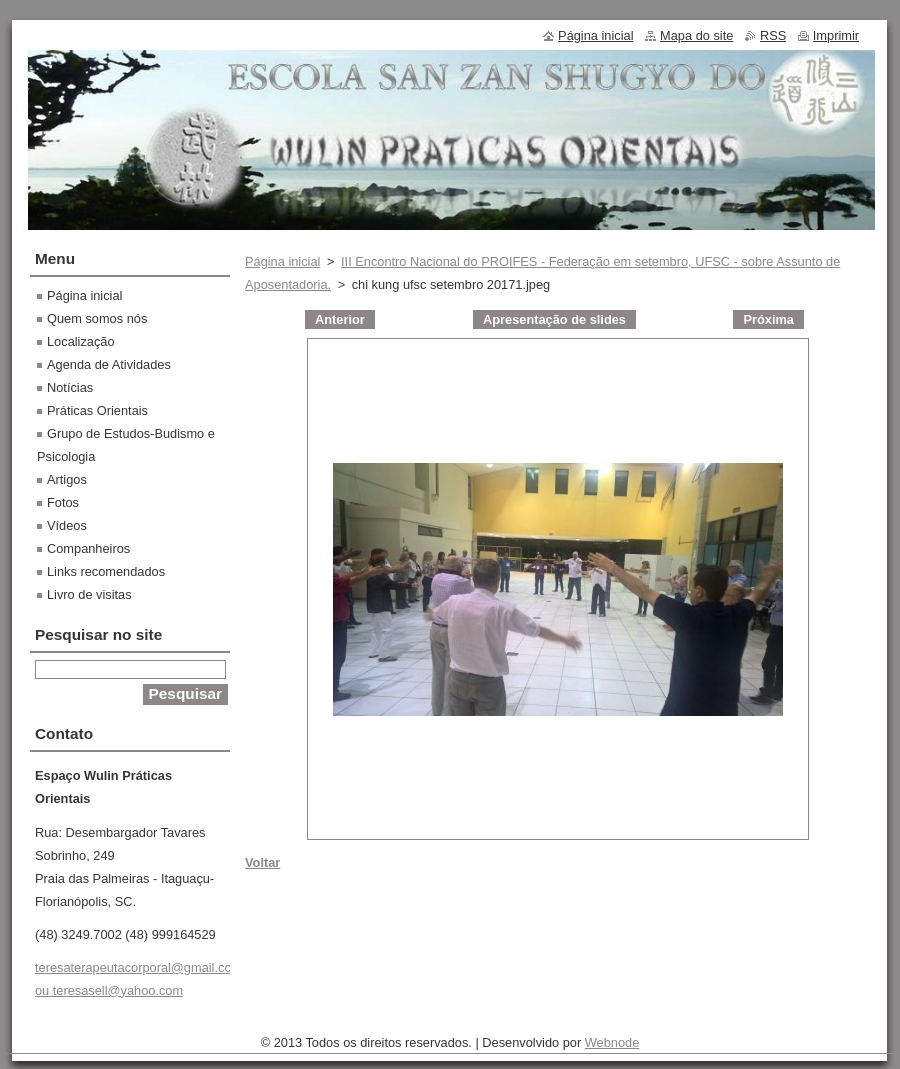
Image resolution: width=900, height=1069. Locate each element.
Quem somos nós (97, 318)
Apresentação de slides (554, 319)
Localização (81, 341)
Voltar (262, 862)
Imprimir (836, 35)
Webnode (612, 1042)
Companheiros (88, 548)
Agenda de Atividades (109, 364)
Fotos (63, 502)
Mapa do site (696, 35)
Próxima (768, 319)
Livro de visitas (89, 594)
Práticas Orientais (97, 410)
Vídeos (67, 525)
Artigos (67, 479)
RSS (773, 35)
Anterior (340, 319)
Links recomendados (106, 571)
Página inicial (282, 261)
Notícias (70, 387)
